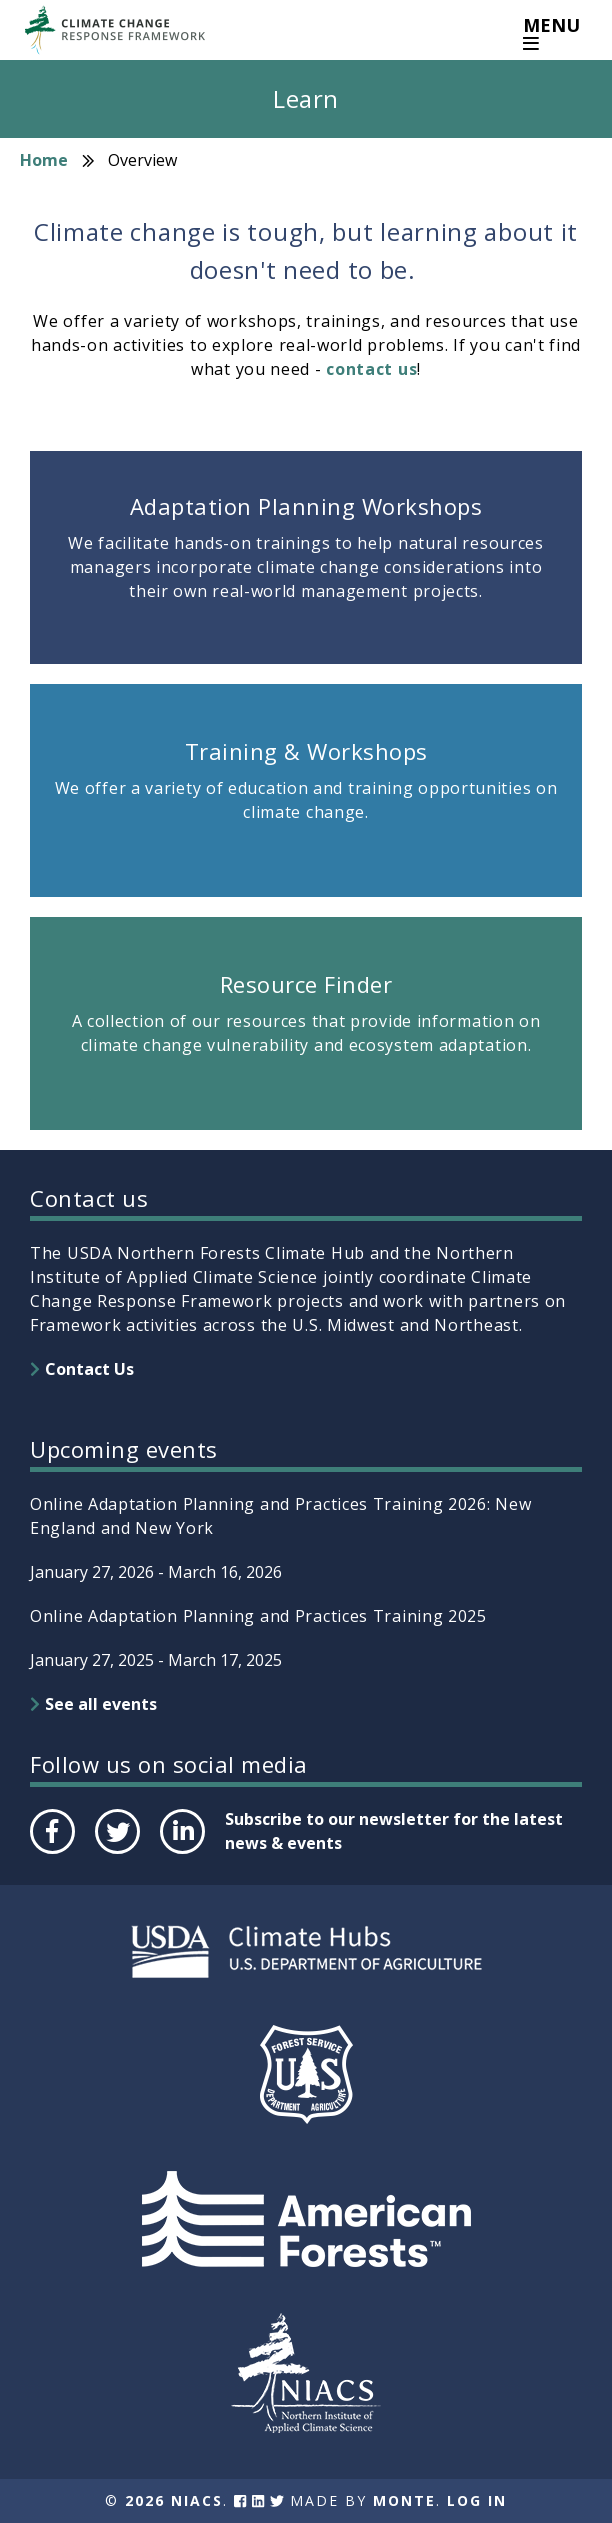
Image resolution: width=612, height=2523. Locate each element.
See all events (101, 1704)
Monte (404, 2500)
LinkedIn (180, 1853)
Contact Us (89, 1369)
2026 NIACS (174, 2500)
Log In (477, 2500)
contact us (371, 369)
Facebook (51, 1853)
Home (44, 160)
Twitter (117, 1853)
